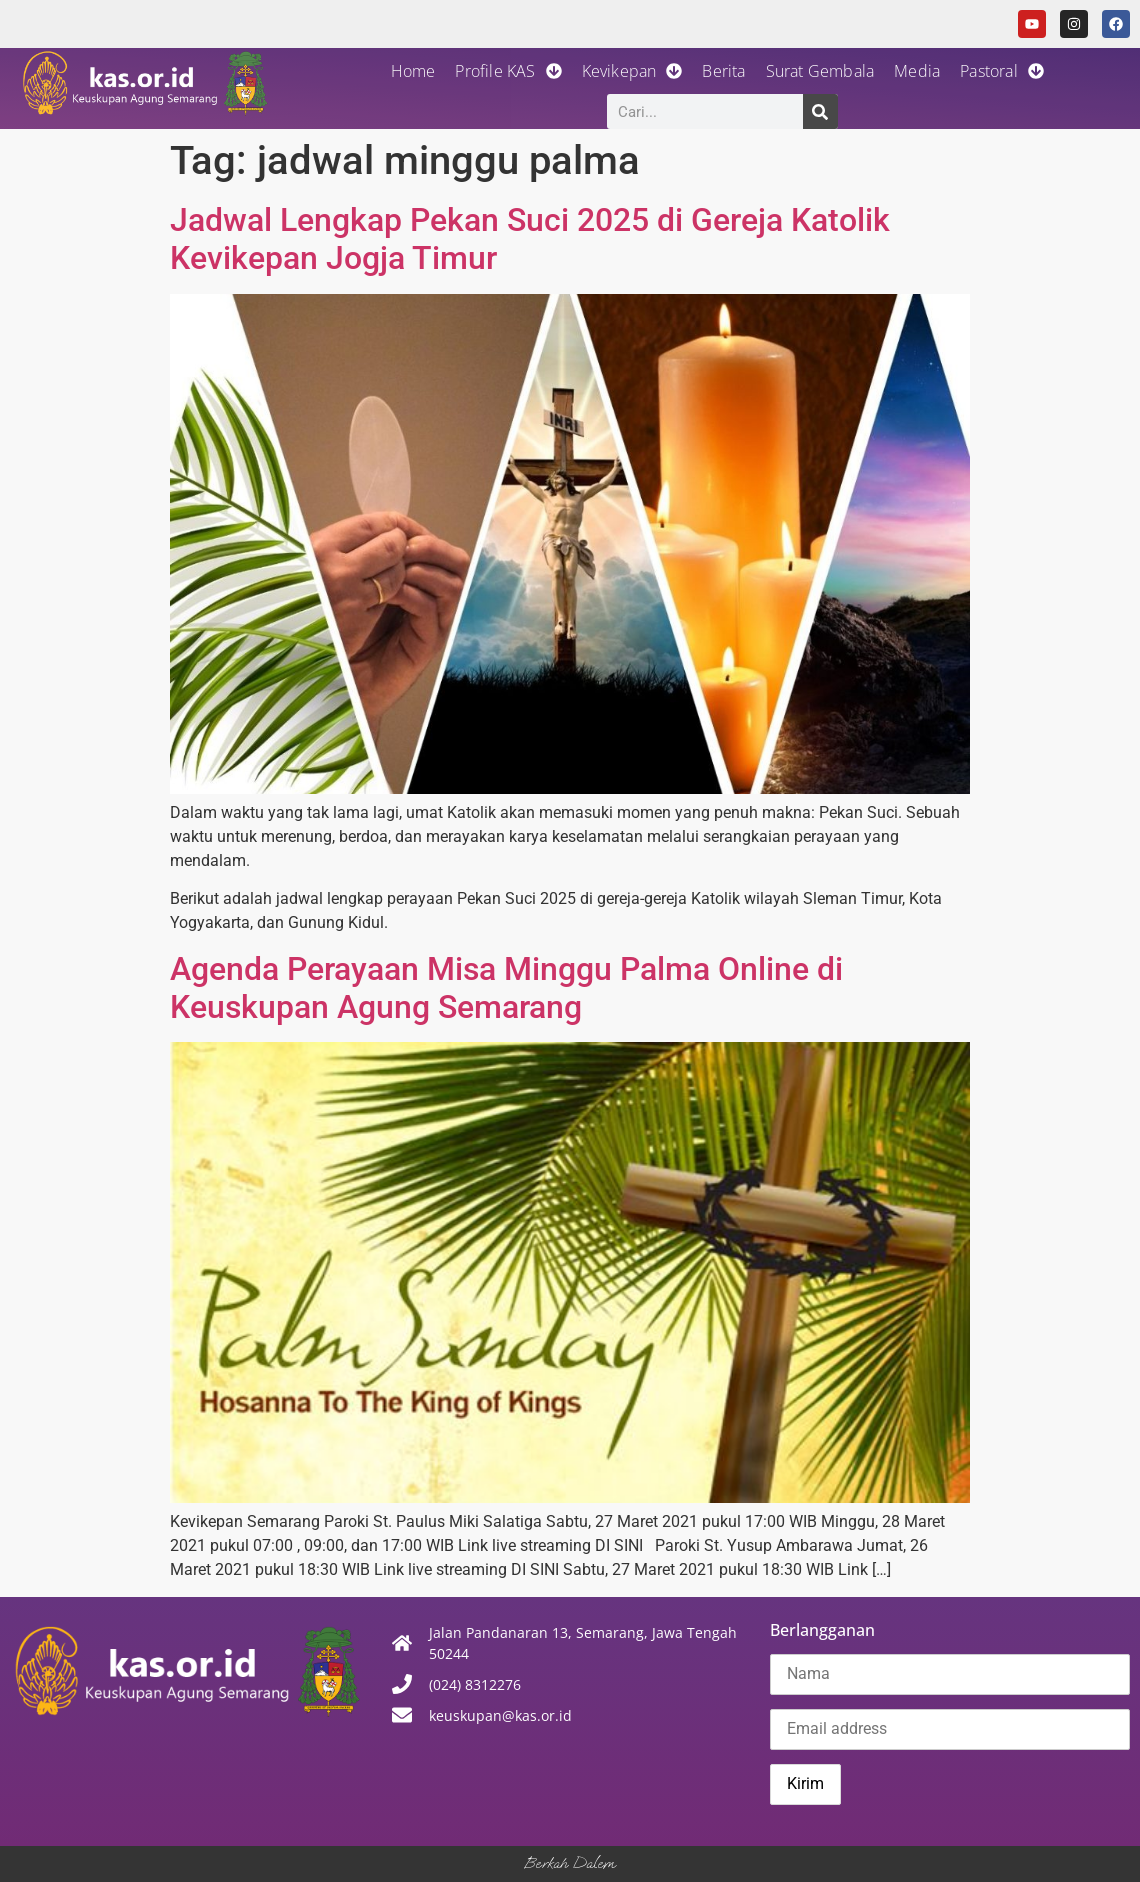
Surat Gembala (820, 71)
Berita (723, 71)
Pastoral (1002, 71)
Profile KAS (508, 71)
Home (413, 71)
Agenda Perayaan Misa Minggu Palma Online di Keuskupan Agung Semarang (506, 988)
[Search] (820, 111)
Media (917, 71)
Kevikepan (632, 71)
